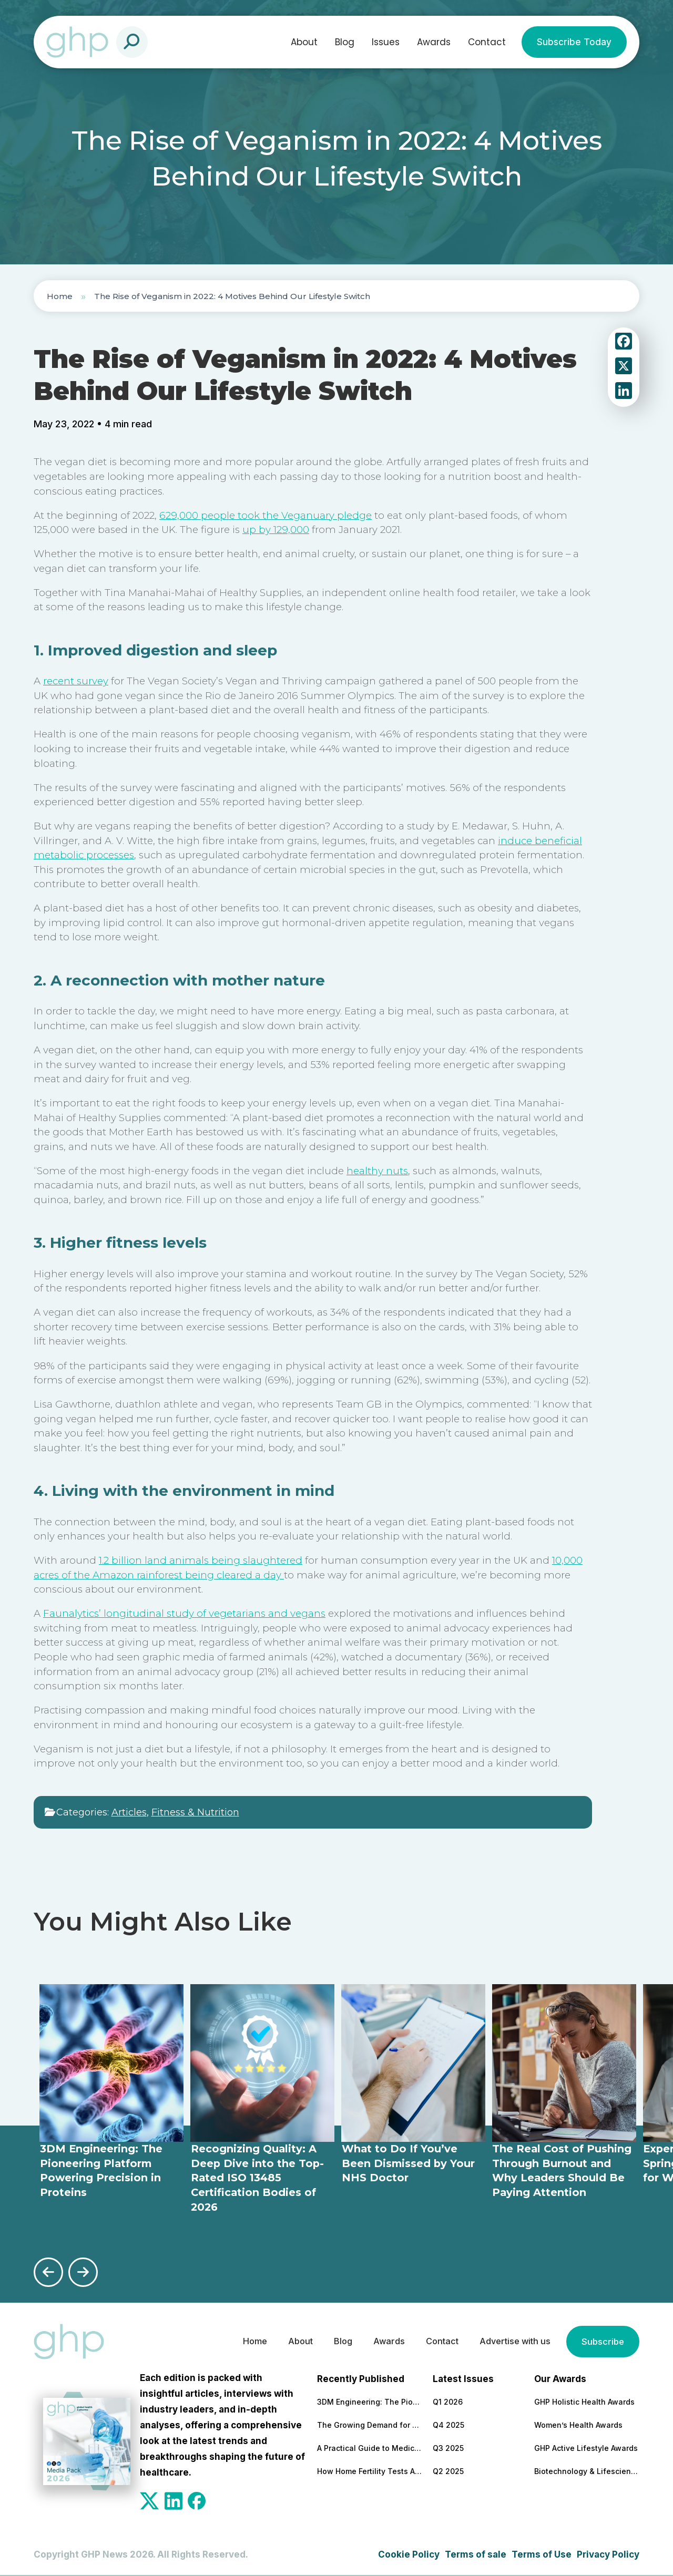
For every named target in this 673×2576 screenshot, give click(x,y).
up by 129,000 (275, 530)
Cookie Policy (409, 2553)
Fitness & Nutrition (195, 1812)
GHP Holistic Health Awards (584, 2401)
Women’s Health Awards (578, 2424)
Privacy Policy (608, 2553)
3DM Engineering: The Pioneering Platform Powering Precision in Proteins (369, 2401)
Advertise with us (511, 2341)
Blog (344, 42)
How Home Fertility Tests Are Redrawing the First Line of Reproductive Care (369, 2470)
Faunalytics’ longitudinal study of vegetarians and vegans (184, 1613)
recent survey (75, 681)
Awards (434, 42)
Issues (386, 42)
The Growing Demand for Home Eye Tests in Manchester (369, 2424)
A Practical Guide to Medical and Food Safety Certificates (369, 2447)
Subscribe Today (574, 42)
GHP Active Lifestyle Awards (586, 2447)
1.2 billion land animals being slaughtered (200, 1560)
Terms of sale (475, 2553)
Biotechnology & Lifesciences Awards (586, 2470)
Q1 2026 (448, 2401)
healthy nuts (377, 1171)
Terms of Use (542, 2553)
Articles (129, 1812)
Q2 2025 (448, 2470)
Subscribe (602, 2341)
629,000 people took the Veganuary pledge (265, 515)
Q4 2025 (448, 2424)
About (304, 42)
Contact (487, 42)
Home (60, 296)
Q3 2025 (448, 2447)
